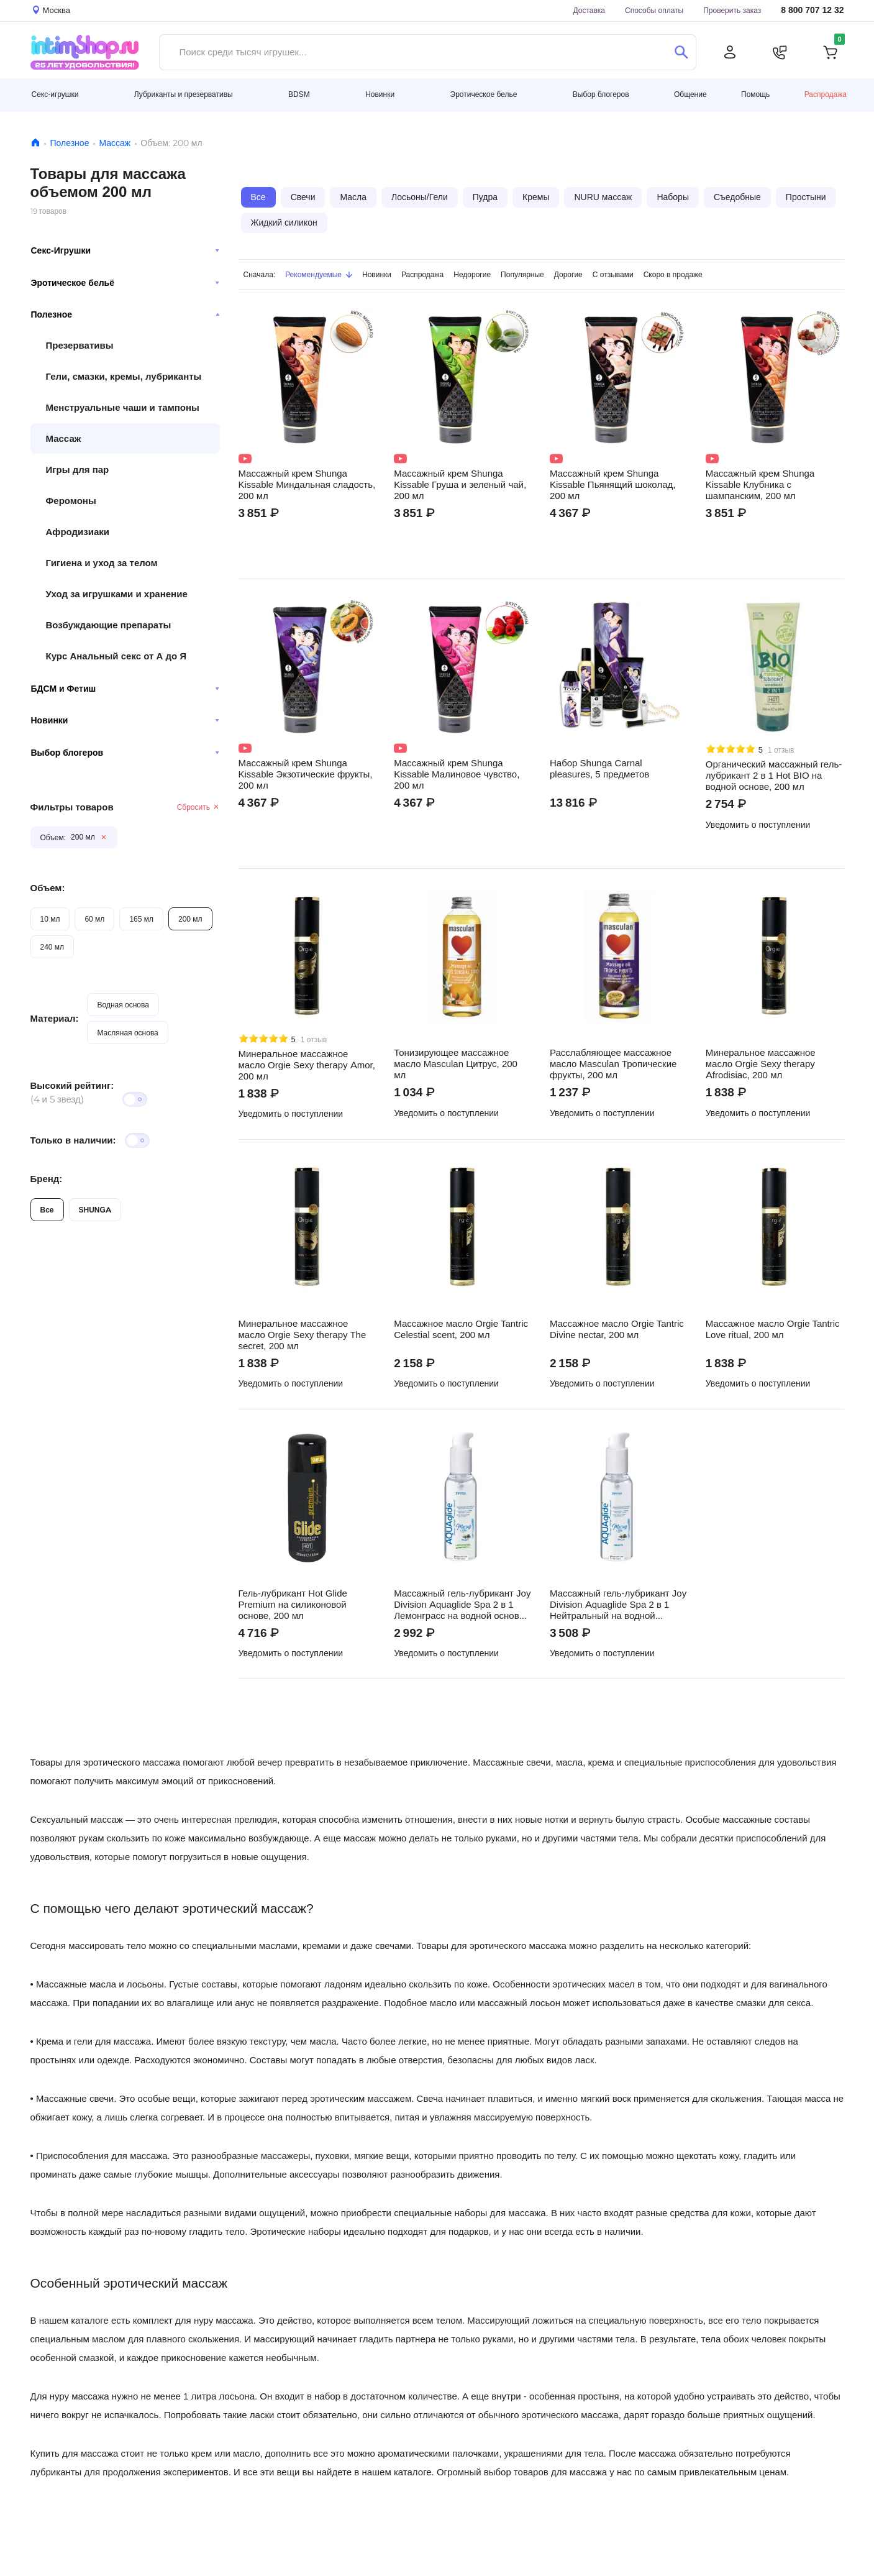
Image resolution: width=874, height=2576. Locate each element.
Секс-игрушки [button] (55, 94)
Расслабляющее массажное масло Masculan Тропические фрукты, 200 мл (613, 1064)
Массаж (114, 143)
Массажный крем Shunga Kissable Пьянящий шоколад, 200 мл (612, 485)
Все (47, 1209)
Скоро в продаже (673, 274)
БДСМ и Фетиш (125, 688)
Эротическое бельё (125, 282)
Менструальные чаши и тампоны (122, 407)
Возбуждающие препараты (108, 625)
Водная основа (122, 1004)
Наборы (673, 197)
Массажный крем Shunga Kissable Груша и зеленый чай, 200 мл (460, 485)
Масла (353, 197)
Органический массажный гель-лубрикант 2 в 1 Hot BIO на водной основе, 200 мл (774, 775)
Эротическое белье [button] (483, 94)
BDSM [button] (299, 94)
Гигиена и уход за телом (102, 562)
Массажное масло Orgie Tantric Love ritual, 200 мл (773, 1329)
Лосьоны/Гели (419, 197)
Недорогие (472, 274)
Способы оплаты (654, 10)
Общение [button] (690, 94)
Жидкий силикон (284, 222)
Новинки (125, 720)
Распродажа (825, 94)
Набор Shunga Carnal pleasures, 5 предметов (599, 769)
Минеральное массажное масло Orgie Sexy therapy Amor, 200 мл (307, 1065)
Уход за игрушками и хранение (117, 593)
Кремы (535, 197)
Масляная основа (127, 1032)
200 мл (190, 919)
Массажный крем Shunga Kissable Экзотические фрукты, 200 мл (306, 774)
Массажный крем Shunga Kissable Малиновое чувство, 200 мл (456, 774)
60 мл (94, 919)
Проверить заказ (732, 10)
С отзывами (613, 274)
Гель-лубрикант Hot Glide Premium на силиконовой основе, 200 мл (293, 1604)
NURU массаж (603, 197)
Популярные (522, 274)
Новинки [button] (379, 94)
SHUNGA (95, 1209)
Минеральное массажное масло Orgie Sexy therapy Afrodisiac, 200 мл (761, 1064)
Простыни (806, 197)
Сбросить (198, 807)
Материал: (54, 1018)
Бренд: (46, 1178)
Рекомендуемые (318, 274)
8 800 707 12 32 (812, 10)
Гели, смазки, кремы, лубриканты (124, 376)
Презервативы (80, 345)
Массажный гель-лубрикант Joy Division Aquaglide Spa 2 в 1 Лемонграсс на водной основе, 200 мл (462, 1604)
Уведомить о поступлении (758, 824)
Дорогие (568, 274)
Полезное (69, 143)
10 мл (50, 919)
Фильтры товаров (72, 807)
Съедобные (737, 197)
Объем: (47, 887)
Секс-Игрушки (125, 250)
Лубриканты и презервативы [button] (183, 94)
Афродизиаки (78, 531)
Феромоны (71, 500)
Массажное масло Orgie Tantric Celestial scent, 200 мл (461, 1329)
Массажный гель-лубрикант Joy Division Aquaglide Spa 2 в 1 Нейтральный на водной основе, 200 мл (618, 1604)
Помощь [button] (755, 94)
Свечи (303, 197)
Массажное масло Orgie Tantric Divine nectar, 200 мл (617, 1329)
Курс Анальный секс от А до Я (116, 656)
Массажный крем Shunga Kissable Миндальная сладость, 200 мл (307, 485)
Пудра (485, 197)
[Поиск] (682, 52)
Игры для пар (77, 469)
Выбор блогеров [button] (601, 94)
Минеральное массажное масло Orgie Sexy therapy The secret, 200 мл (302, 1335)
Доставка (589, 10)
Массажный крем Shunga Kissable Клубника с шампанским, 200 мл (760, 485)
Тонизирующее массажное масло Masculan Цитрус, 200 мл (455, 1064)
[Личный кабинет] (730, 52)
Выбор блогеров (125, 752)
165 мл (141, 919)
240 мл (52, 946)
